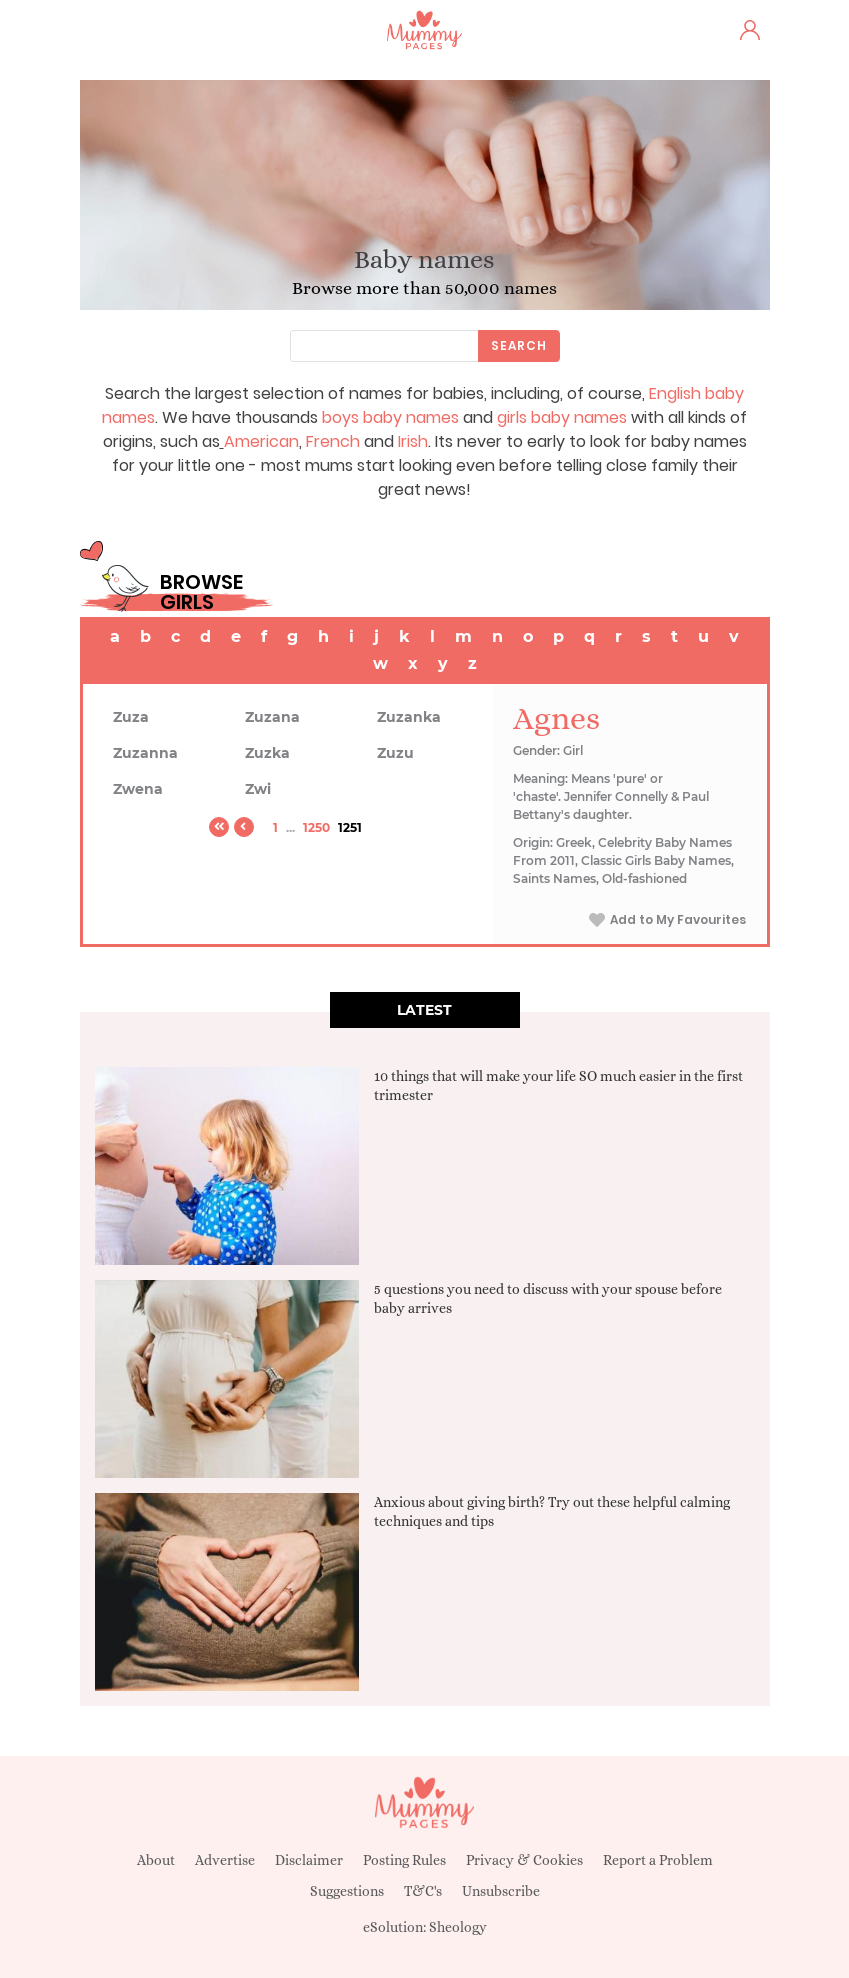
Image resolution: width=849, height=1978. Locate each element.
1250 (316, 827)
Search (519, 345)
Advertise (225, 1860)
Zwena (138, 789)
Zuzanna (145, 753)
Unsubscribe (501, 1891)
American (261, 441)
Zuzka (267, 753)
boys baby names (390, 417)
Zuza (131, 717)
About (156, 1860)
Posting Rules (404, 1860)
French (333, 441)
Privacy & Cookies (524, 1860)
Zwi (258, 789)
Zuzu (395, 753)
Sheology (458, 1927)
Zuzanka (409, 717)
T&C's (423, 1891)
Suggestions (347, 1891)
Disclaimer (309, 1860)
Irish (413, 441)
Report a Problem (658, 1860)
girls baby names (562, 417)
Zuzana (272, 717)
